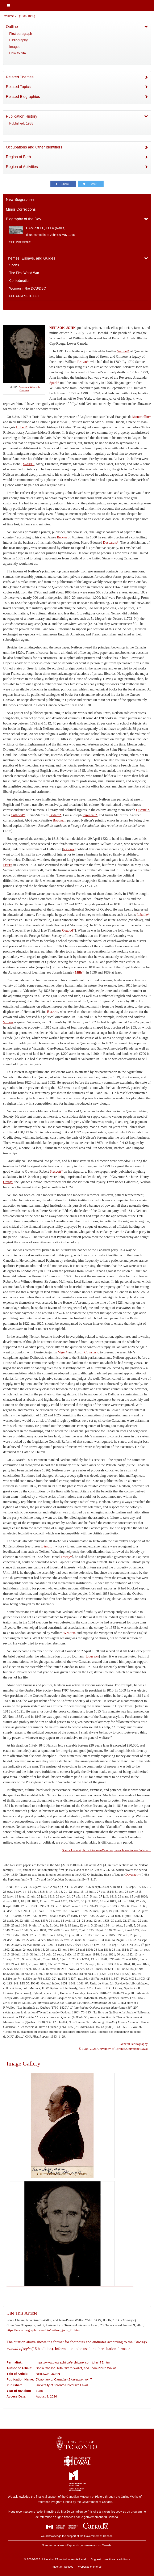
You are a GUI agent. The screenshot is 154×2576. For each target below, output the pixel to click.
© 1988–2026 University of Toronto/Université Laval (113, 2048)
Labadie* (143, 915)
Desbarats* (110, 543)
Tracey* (66, 1557)
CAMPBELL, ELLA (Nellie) (46, 228)
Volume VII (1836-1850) (19, 16)
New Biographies (20, 199)
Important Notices (62, 2566)
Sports (14, 265)
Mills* (79, 972)
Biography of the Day (23, 219)
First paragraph (20, 33)
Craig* (8, 1182)
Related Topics (18, 87)
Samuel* (123, 351)
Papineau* (90, 815)
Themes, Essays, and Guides (30, 258)
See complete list (24, 296)
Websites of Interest (90, 2566)
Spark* (54, 383)
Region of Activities (22, 167)
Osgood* (68, 930)
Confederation (19, 280)
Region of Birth (18, 157)
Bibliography (18, 40)
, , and (106, 1850)
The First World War (24, 273)
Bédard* (55, 815)
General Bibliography (134, 2044)
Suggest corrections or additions (110, 2559)
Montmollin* (141, 417)
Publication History (21, 116)
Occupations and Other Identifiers (34, 147)
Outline (12, 27)
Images (14, 47)
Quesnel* (142, 810)
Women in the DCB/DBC (27, 288)
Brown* (83, 362)
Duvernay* (132, 1874)
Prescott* (56, 1171)
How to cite (17, 53)
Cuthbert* (18, 815)
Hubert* (22, 427)
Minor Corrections (21, 209)
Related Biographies (23, 96)
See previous (20, 242)
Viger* (62, 1352)
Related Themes (20, 77)
